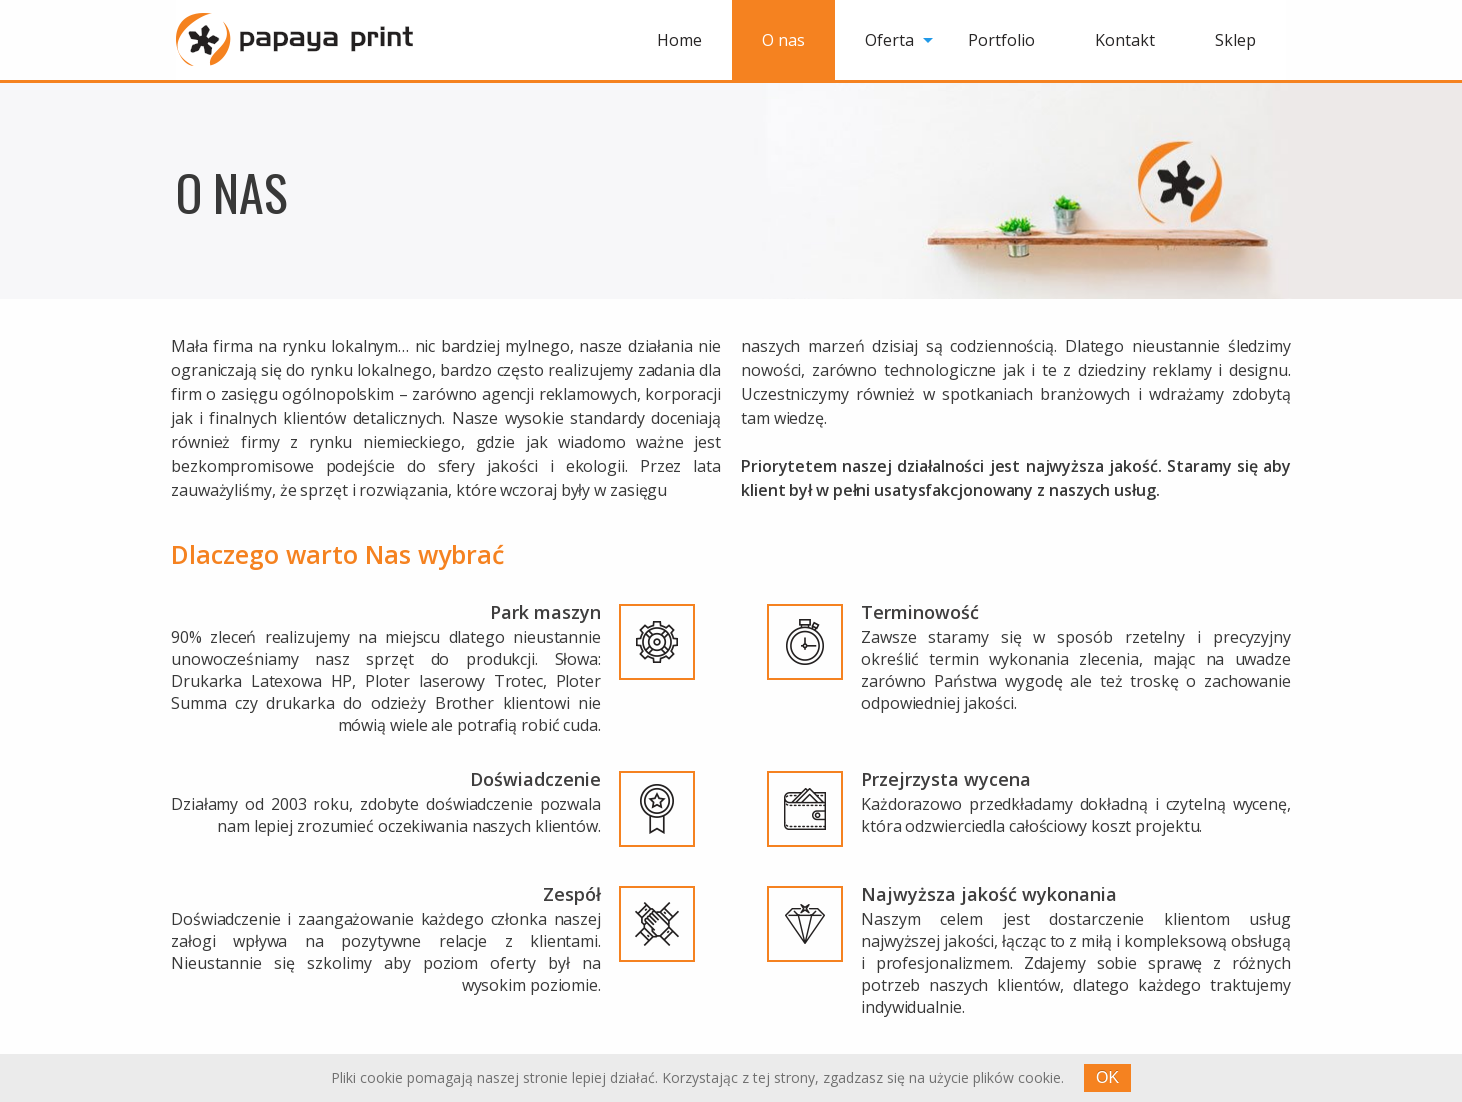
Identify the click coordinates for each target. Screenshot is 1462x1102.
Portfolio (1001, 40)
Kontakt (1125, 40)
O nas (783, 40)
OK (1107, 1077)
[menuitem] (679, 40)
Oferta (889, 40)
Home (679, 40)
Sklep (1235, 40)
